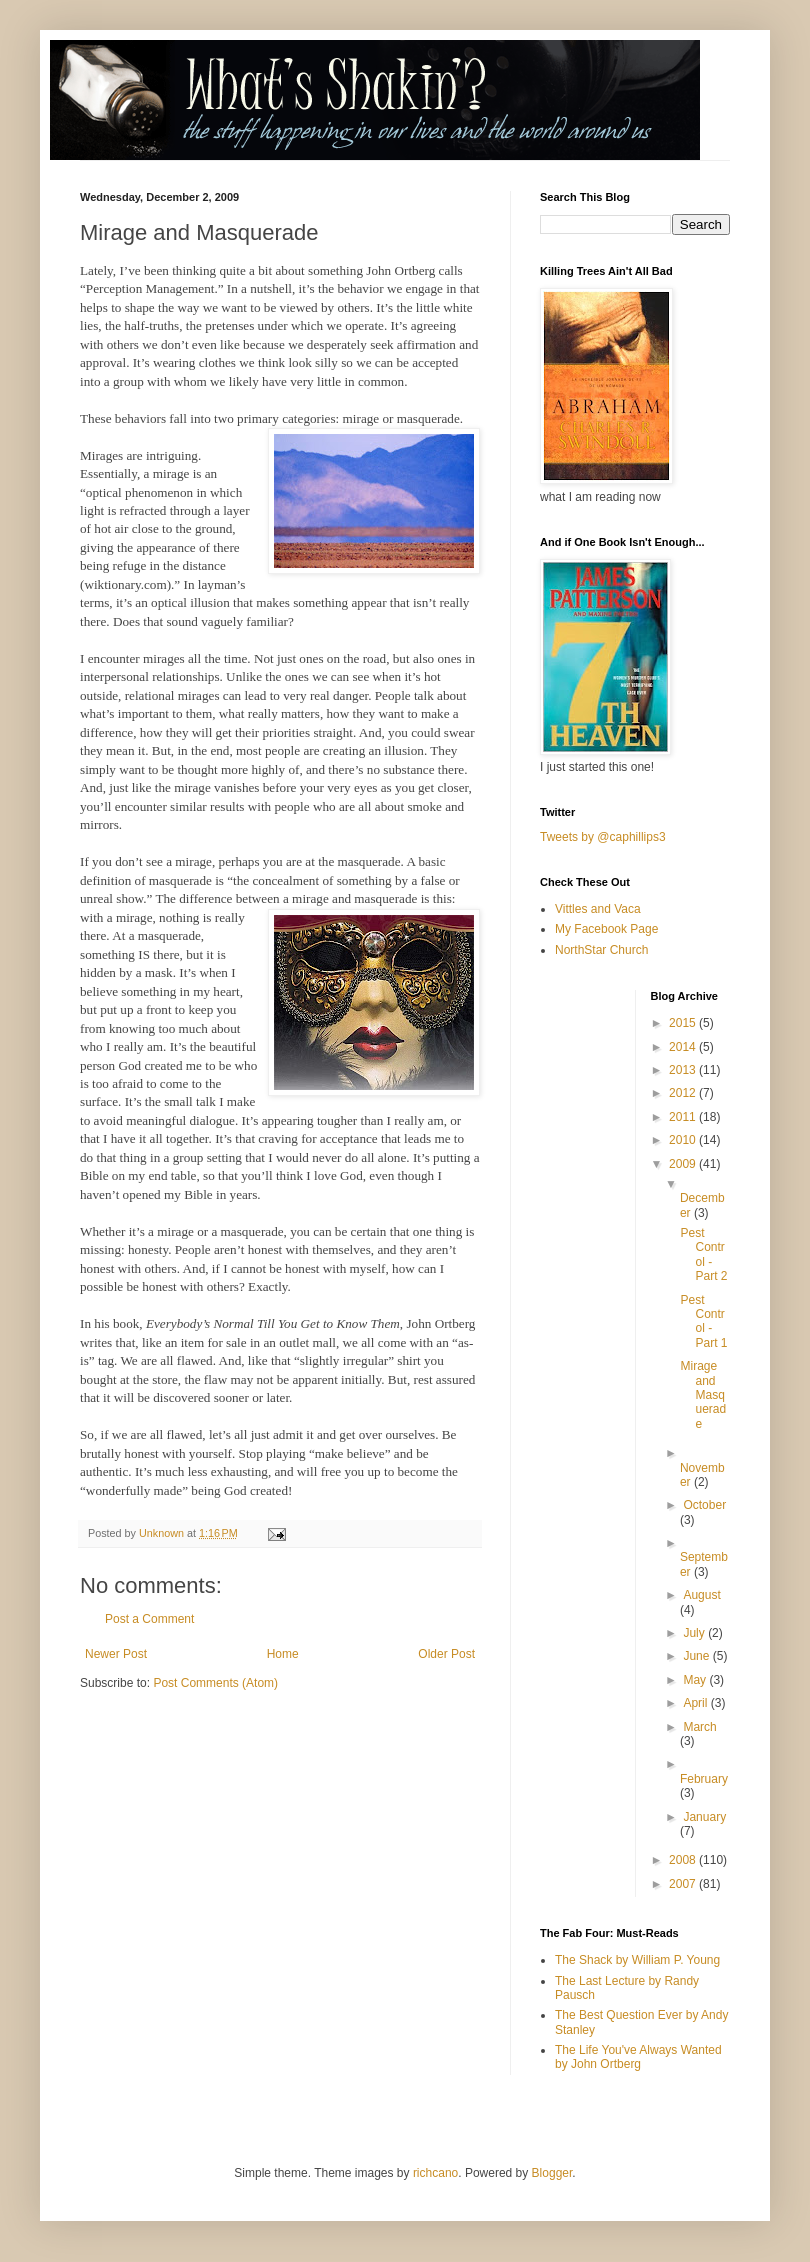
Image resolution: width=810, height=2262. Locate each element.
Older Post (446, 1654)
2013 (684, 1070)
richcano (435, 2173)
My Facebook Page (606, 929)
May (696, 1680)
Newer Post (116, 1654)
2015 (684, 1023)
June (697, 1656)
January (704, 1817)
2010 (684, 1140)
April (696, 1703)
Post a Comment (149, 1619)
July (695, 1633)
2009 (684, 1164)
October (704, 1505)
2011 (684, 1117)
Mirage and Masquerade (703, 1395)
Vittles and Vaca (598, 909)
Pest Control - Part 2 (703, 1254)
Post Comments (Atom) (215, 1683)
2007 (684, 1884)
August (701, 1595)
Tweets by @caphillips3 (603, 837)
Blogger (552, 2173)
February (704, 1779)
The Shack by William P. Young (637, 1960)
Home (283, 1654)
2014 (684, 1047)
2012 (684, 1093)
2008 (684, 1860)
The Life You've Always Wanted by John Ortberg (638, 2057)
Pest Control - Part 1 (703, 1321)
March (699, 1727)
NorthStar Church (601, 950)
